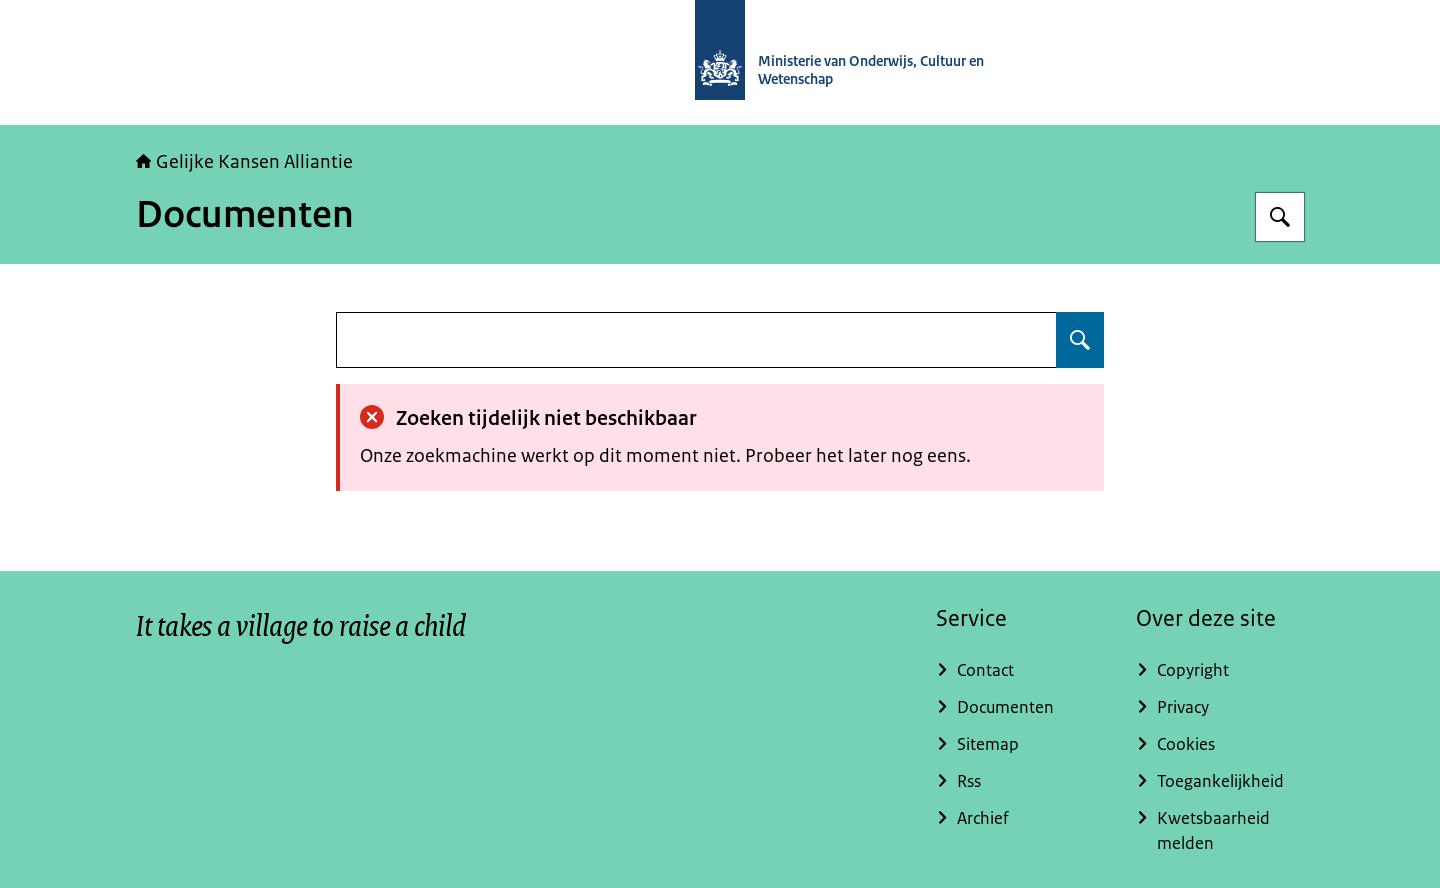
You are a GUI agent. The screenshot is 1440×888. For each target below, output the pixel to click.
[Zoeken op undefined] (1080, 340)
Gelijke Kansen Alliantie (244, 162)
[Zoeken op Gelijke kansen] (1280, 217)
